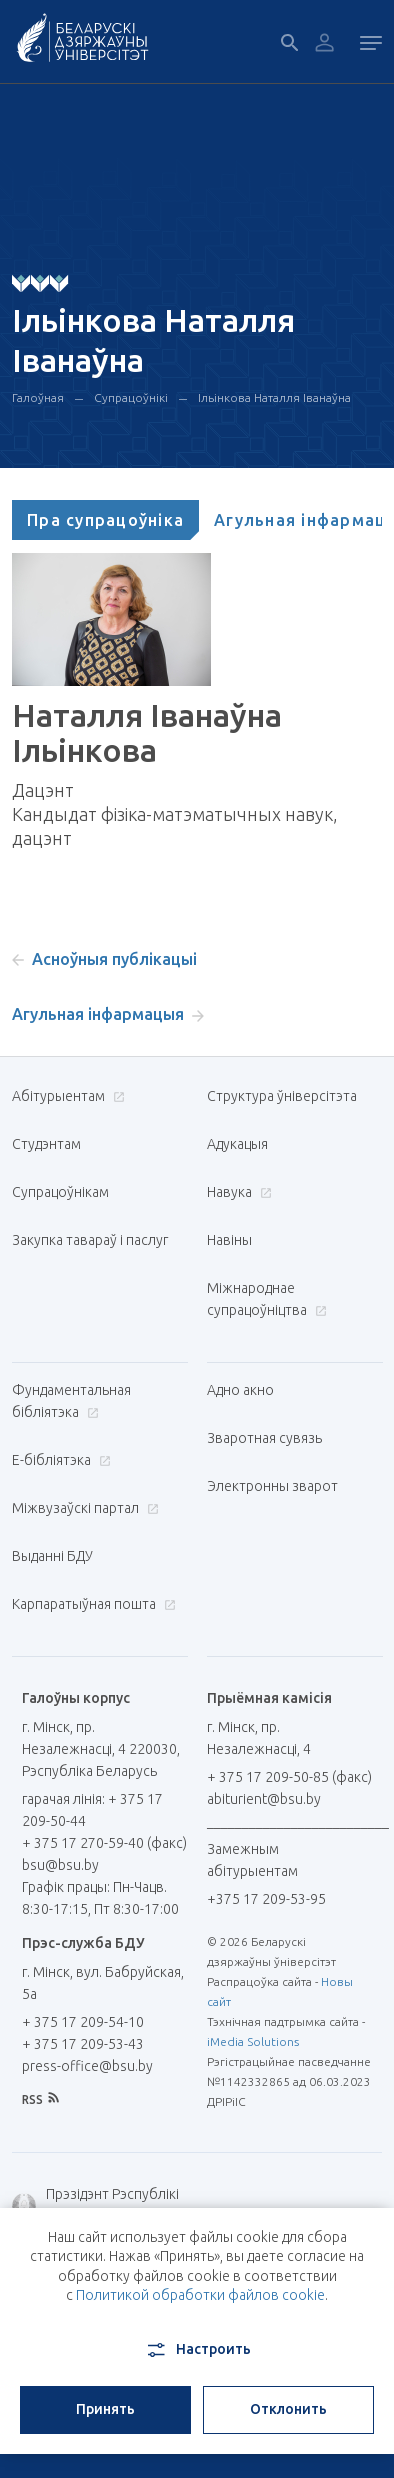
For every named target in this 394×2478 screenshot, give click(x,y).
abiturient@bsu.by (264, 1799)
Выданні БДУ (52, 1556)
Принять (105, 2409)
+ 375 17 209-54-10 (83, 2022)
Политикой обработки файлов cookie (200, 2295)
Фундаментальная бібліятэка (71, 1401)
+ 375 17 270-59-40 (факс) (104, 1843)
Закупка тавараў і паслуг (90, 1240)
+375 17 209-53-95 (266, 1899)
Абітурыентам (66, 1096)
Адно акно (240, 1390)
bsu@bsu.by (60, 1865)
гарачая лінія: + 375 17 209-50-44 (92, 1810)
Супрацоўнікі (131, 397)
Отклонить (288, 2409)
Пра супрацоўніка (105, 520)
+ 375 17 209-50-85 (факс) (289, 1777)
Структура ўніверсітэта (282, 1096)
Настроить (197, 2350)
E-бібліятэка (59, 1460)
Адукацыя (237, 1144)
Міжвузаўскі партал (83, 1508)
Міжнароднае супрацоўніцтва (267, 1299)
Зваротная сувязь (264, 1438)
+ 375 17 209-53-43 (83, 2044)
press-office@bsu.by (87, 2066)
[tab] (105, 520)
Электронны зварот (272, 1486)
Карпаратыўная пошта (91, 1604)
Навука (237, 1192)
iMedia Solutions (253, 2041)
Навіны (229, 1240)
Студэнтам (46, 1144)
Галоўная (38, 397)
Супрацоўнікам (60, 1192)
